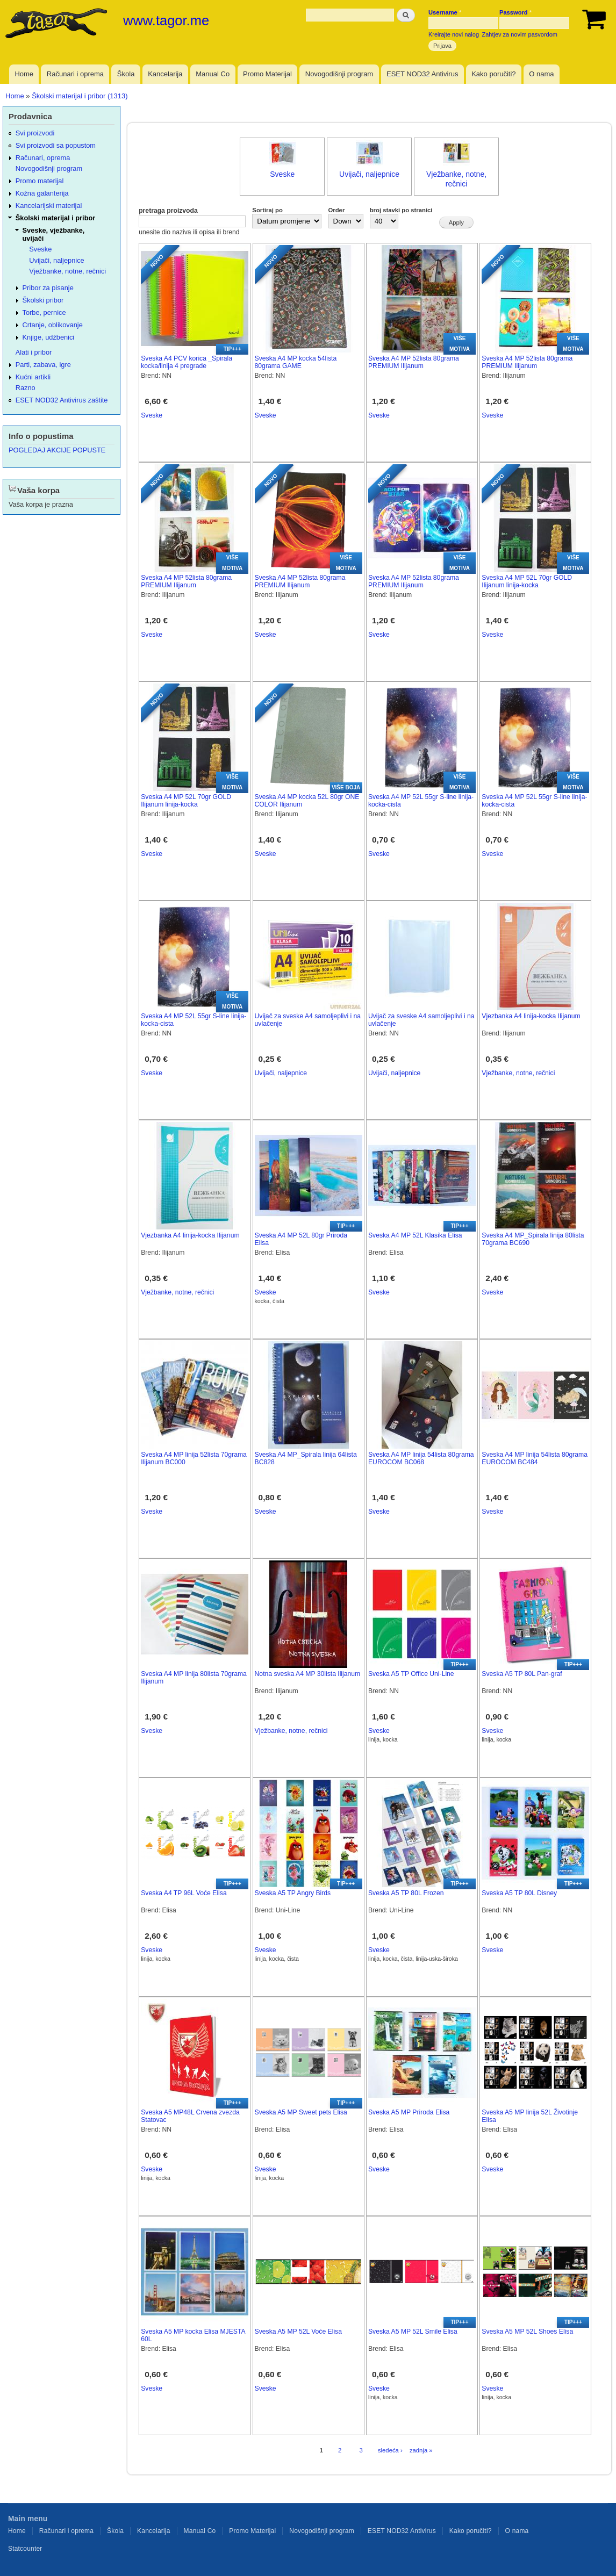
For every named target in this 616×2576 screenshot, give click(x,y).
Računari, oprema (43, 158)
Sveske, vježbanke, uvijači (54, 234)
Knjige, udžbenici (49, 337)
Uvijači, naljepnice (369, 174)
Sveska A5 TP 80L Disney (519, 1893)
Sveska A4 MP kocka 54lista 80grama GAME (296, 362)
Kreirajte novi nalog (453, 34)
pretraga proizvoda (168, 210)
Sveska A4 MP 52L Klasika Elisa (415, 1235)
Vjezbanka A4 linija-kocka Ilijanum (531, 1016)
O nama (541, 74)
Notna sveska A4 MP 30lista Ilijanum (308, 1674)
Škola (126, 74)
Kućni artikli (33, 377)
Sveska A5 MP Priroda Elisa (408, 2112)
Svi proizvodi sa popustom (56, 145)
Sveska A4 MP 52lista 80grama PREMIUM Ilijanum (413, 362)
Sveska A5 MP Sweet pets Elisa (301, 2112)
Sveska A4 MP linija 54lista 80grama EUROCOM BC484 (535, 1458)
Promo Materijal (267, 74)
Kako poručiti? (493, 74)
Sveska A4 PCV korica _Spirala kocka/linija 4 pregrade (186, 362)
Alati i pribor (34, 352)
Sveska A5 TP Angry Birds (293, 1893)
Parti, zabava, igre (43, 365)
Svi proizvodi (35, 133)
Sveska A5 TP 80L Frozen (406, 1893)
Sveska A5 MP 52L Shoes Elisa (527, 2331)
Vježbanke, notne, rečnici (518, 1073)
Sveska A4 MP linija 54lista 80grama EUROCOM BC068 (421, 1458)
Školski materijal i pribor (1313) (79, 96)
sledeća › (390, 2450)
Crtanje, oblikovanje (53, 325)
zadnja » (421, 2450)
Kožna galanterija (42, 193)
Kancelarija (165, 74)
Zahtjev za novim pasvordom (519, 34)
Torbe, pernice (44, 312)
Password (515, 12)
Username (444, 12)
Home (24, 74)
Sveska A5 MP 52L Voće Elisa (298, 2331)
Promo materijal (40, 181)
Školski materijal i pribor (55, 218)
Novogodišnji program (339, 74)
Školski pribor (43, 300)
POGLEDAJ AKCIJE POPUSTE (57, 450)
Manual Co (213, 74)
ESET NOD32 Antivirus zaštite (62, 400)
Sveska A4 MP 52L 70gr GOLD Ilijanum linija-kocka (527, 581)
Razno (25, 388)
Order (336, 210)
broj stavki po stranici (401, 210)
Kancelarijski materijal (49, 206)
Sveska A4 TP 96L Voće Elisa (183, 1893)
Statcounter (25, 2548)
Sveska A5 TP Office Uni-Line (411, 1674)
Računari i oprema (75, 74)
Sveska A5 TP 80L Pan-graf (522, 1674)
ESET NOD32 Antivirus (422, 74)
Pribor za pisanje (48, 288)
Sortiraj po (267, 210)
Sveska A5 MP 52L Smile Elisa (412, 2331)
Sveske (282, 174)
